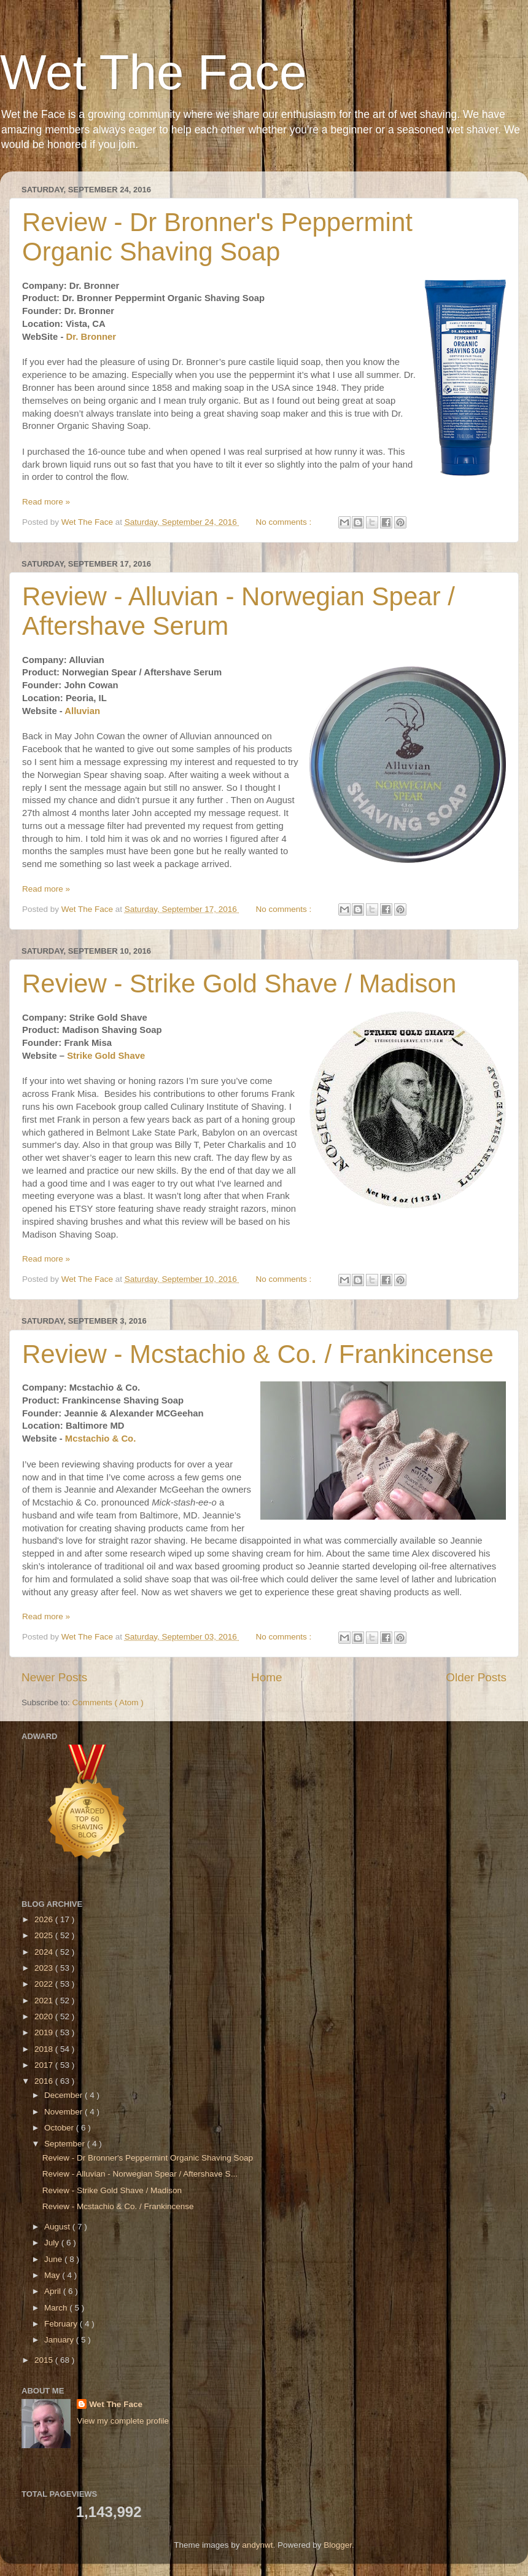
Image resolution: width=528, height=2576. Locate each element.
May (53, 2275)
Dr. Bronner (91, 337)
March (56, 2307)
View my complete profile (123, 2420)
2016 (44, 2081)
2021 (44, 2000)
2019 (44, 2032)
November (64, 2111)
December (64, 2095)
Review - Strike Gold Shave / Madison (239, 983)
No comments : (284, 522)
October (60, 2127)
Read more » (46, 501)
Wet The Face (153, 72)
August (58, 2226)
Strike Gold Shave (106, 1056)
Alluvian (82, 711)
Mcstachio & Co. (100, 1438)
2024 (44, 1952)
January (60, 2339)
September (65, 2143)
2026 (44, 1919)
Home (266, 1677)
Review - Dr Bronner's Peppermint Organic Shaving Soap (217, 237)
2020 (44, 2016)
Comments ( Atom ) (108, 1702)
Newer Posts (54, 1677)
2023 (44, 1968)
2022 (44, 1984)
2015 (44, 2360)
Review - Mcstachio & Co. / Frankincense (258, 1354)
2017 (44, 2065)
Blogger (338, 2545)
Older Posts (476, 1677)
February (62, 2323)
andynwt (257, 2545)
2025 (44, 1935)
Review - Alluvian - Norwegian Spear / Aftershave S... (140, 2173)
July (52, 2242)
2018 (44, 2049)
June (54, 2259)
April (53, 2291)
